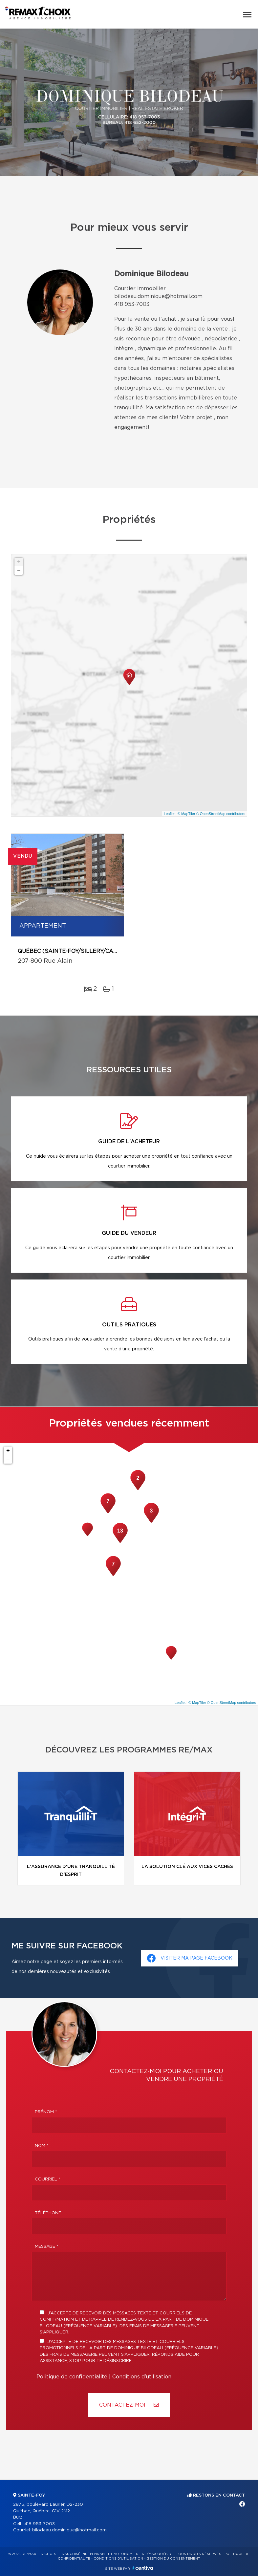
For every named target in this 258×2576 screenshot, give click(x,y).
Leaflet (169, 814)
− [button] (19, 570)
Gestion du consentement (173, 2558)
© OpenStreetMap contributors (220, 814)
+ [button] (19, 562)
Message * (46, 2246)
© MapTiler (186, 814)
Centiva (142, 2568)
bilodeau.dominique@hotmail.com (158, 296)
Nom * (42, 2146)
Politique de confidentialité (71, 2376)
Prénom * (46, 2112)
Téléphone (48, 2213)
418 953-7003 (131, 304)
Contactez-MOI (129, 2405)
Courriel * (47, 2179)
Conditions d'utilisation (141, 2376)
